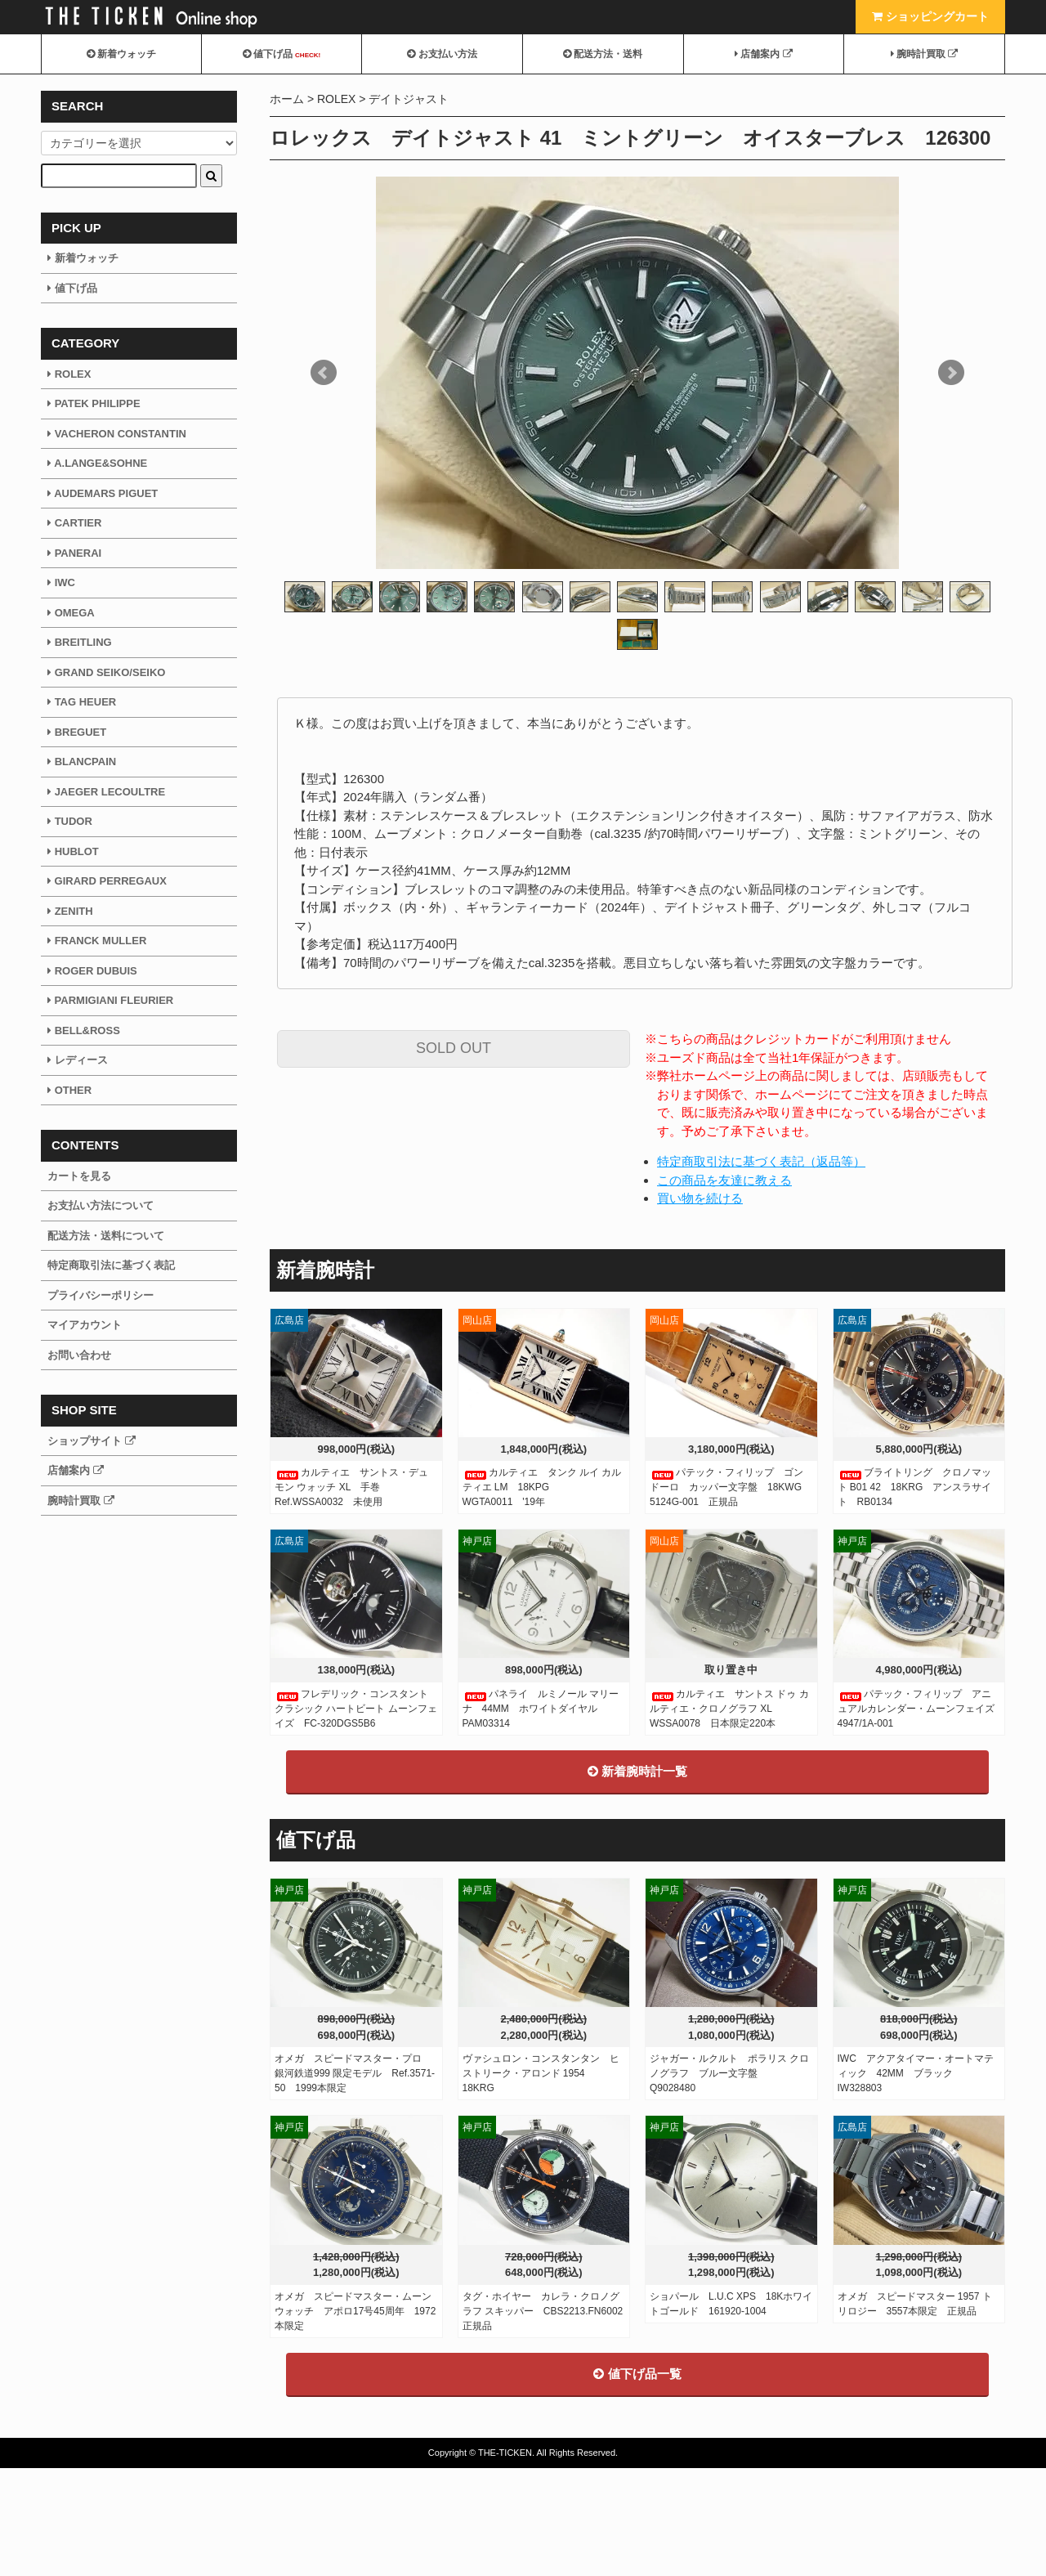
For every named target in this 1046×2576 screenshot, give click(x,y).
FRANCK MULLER (96, 940)
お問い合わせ (79, 1355)
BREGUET (76, 732)
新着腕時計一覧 (637, 1879)
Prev (324, 373)
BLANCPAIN (81, 761)
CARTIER (74, 523)
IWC (61, 582)
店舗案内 (764, 54)
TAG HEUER (81, 702)
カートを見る (79, 1176)
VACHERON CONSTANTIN (116, 434)
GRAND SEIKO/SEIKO (106, 672)
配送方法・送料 (602, 54)
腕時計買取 (925, 54)
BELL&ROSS (83, 1030)
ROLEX (336, 98)
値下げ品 (281, 54)
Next (951, 373)
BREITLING (79, 642)
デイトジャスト (409, 98)
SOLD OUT (453, 1048)
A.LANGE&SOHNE (97, 463)
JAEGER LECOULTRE (106, 792)
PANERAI (74, 553)
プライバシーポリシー (100, 1295)
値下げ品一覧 (637, 2482)
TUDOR (69, 821)
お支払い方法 (441, 54)
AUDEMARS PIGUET (102, 493)
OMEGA (71, 613)
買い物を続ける (700, 1198)
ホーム (287, 98)
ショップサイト (91, 1441)
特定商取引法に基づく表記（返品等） (761, 1161)
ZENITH (70, 911)
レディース (77, 1060)
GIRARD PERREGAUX (107, 881)
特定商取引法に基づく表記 (111, 1265)
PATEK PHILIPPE (94, 403)
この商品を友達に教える (724, 1180)
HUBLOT (73, 851)
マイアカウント (84, 1325)
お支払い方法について (100, 1205)
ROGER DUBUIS (92, 971)
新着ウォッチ (121, 54)
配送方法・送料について (105, 1236)
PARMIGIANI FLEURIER (110, 1000)
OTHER (69, 1090)
